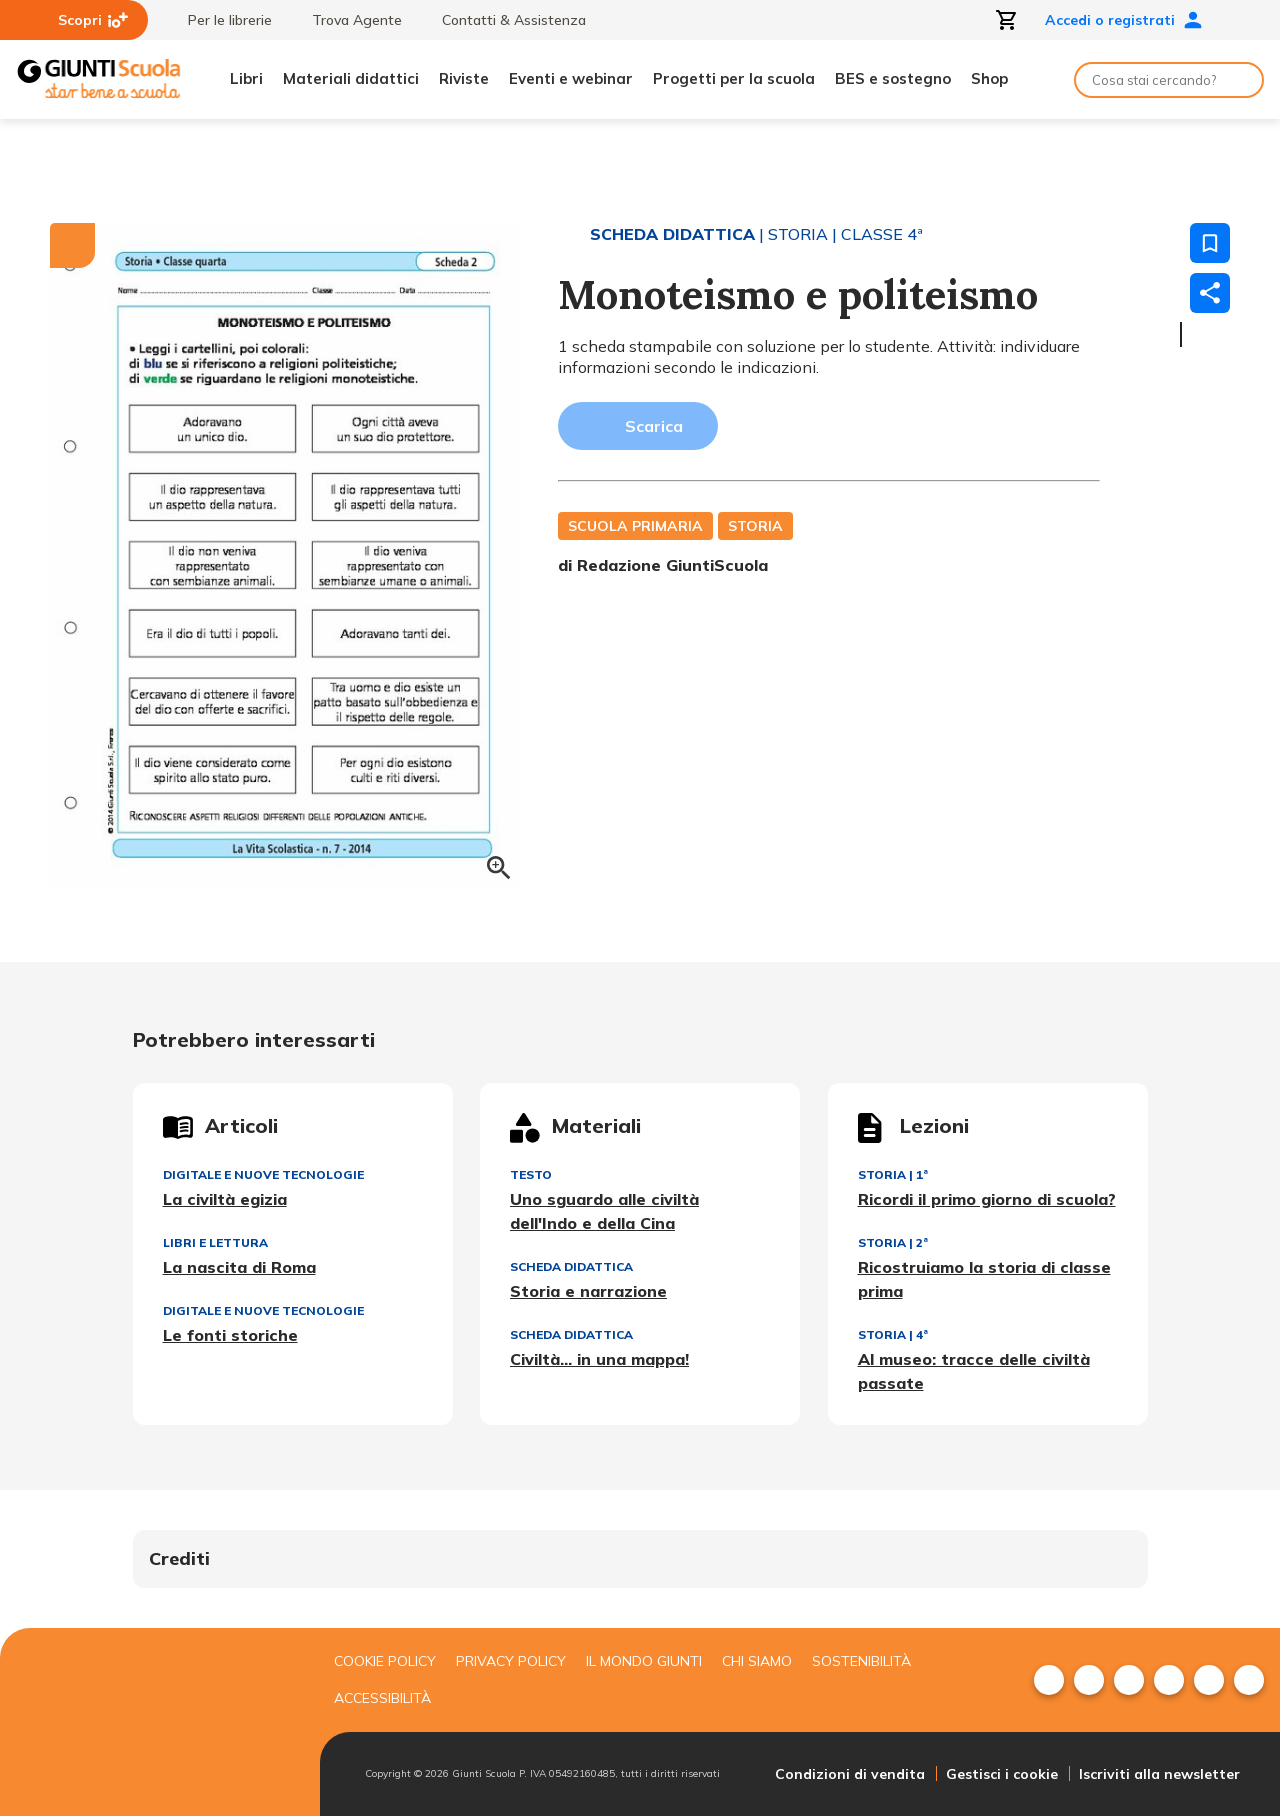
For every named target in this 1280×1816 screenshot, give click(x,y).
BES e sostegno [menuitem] (893, 78)
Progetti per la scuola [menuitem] (734, 78)
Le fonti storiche (230, 1335)
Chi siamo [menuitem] (757, 1661)
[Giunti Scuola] (99, 79)
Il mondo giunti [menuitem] (644, 1661)
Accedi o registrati (1124, 20)
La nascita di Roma (239, 1267)
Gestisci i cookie (1002, 1774)
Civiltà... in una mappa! (599, 1359)
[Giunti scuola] (155, 1722)
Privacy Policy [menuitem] (511, 1661)
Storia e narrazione (588, 1291)
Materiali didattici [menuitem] (351, 78)
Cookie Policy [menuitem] (385, 1661)
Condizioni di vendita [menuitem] (850, 1774)
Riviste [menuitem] (464, 78)
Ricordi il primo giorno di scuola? (987, 1199)
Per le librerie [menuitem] (220, 20)
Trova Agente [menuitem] (347, 20)
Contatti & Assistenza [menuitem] (504, 20)
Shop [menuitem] (989, 78)
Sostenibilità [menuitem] (861, 1661)
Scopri (93, 20)
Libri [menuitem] (246, 78)
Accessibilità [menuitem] (382, 1698)
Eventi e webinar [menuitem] (571, 78)
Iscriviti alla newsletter (1159, 1774)
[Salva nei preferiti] (1210, 243)
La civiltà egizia (225, 1199)
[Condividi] (1210, 293)
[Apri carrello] (1007, 20)
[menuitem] (1049, 1680)
